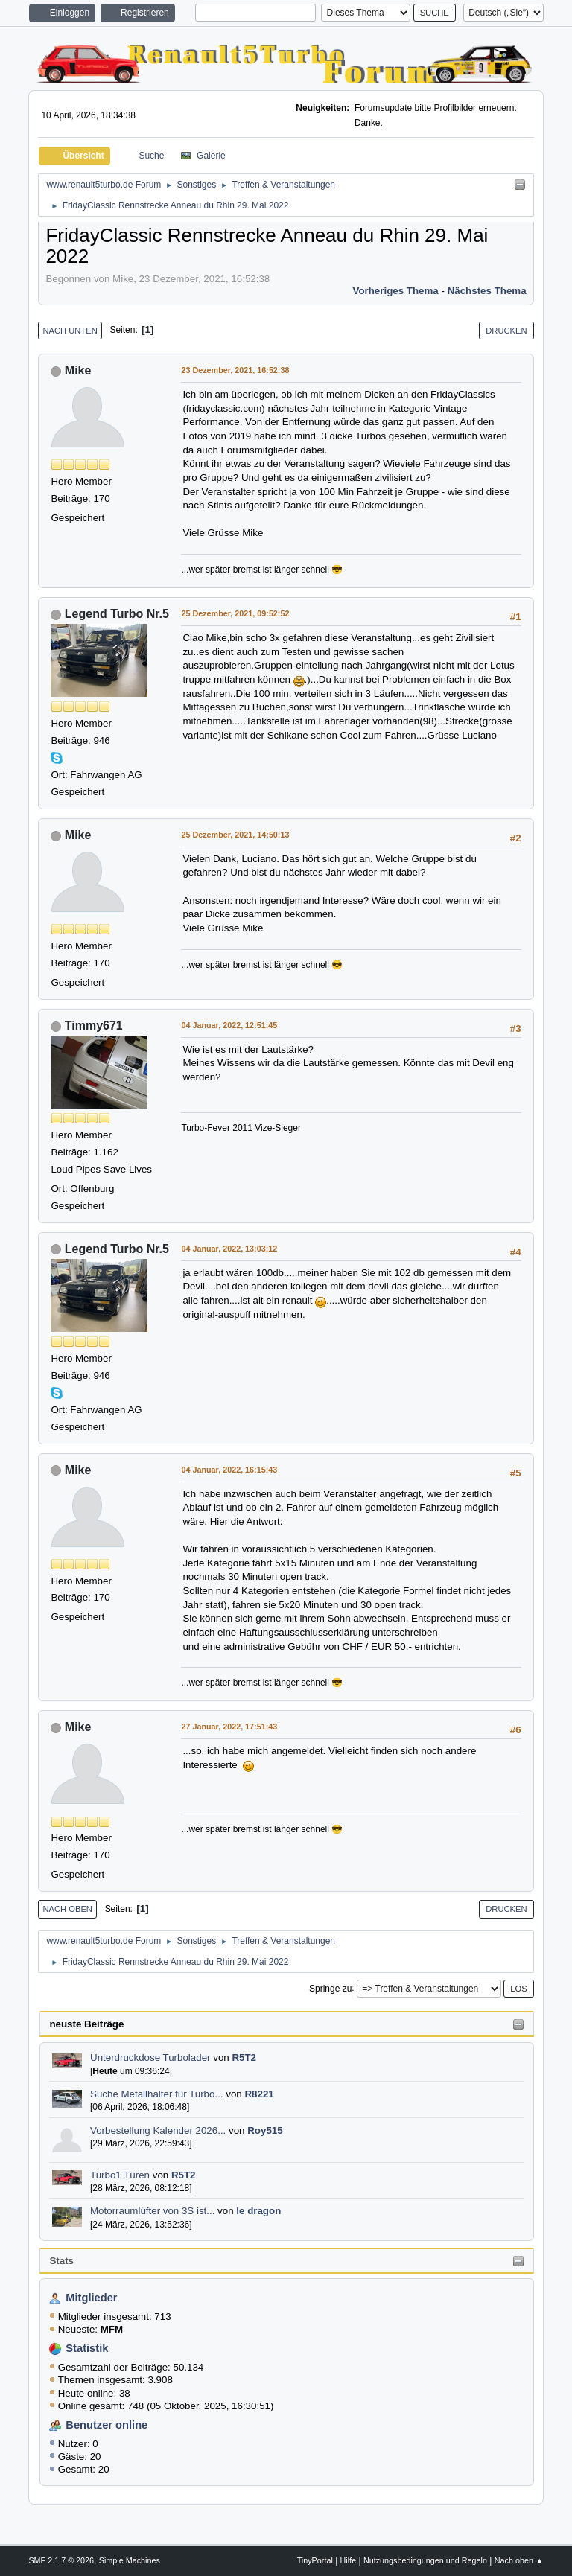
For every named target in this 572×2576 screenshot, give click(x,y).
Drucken (506, 330)
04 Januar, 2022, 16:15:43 (229, 1469)
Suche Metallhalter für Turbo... (156, 2094)
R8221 (258, 2094)
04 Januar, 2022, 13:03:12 (229, 1248)
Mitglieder (91, 2298)
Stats (61, 2260)
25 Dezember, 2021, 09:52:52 (235, 613)
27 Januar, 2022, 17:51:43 (229, 1726)
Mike (78, 370)
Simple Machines (129, 2560)
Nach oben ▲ (519, 2560)
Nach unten (69, 330)
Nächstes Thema (487, 290)
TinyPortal (315, 2560)
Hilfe (348, 2560)
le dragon (258, 2210)
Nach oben (67, 1908)
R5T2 (244, 2057)
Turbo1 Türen (120, 2175)
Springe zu (330, 1988)
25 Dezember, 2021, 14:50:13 (235, 834)
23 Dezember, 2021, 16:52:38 (235, 370)
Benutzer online (106, 2425)
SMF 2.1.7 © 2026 (61, 2560)
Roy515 (264, 2130)
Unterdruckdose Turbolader (150, 2057)
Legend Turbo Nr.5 (117, 614)
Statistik (87, 2348)
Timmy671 (94, 1025)
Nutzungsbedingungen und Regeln (425, 2560)
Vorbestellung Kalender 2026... (158, 2130)
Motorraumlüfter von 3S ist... (152, 2210)
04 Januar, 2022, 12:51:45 (229, 1025)
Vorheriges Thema (395, 290)
